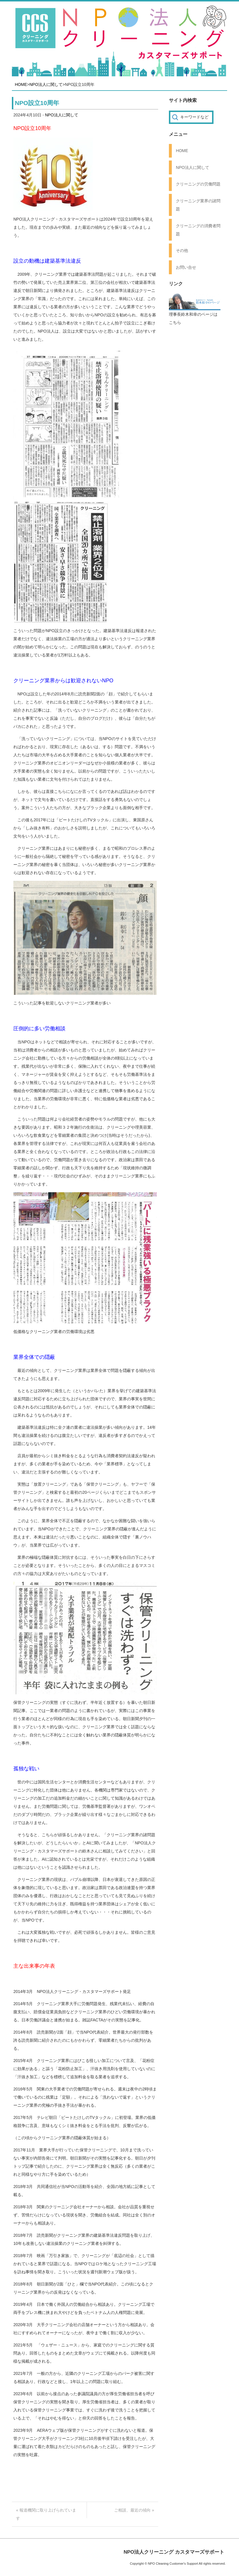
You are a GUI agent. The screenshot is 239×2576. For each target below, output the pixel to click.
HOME (21, 84)
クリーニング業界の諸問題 (198, 205)
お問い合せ (186, 267)
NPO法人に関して (45, 84)
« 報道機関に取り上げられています (46, 2514)
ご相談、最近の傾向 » (134, 2510)
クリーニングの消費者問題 (198, 229)
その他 (182, 250)
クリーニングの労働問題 (198, 184)
